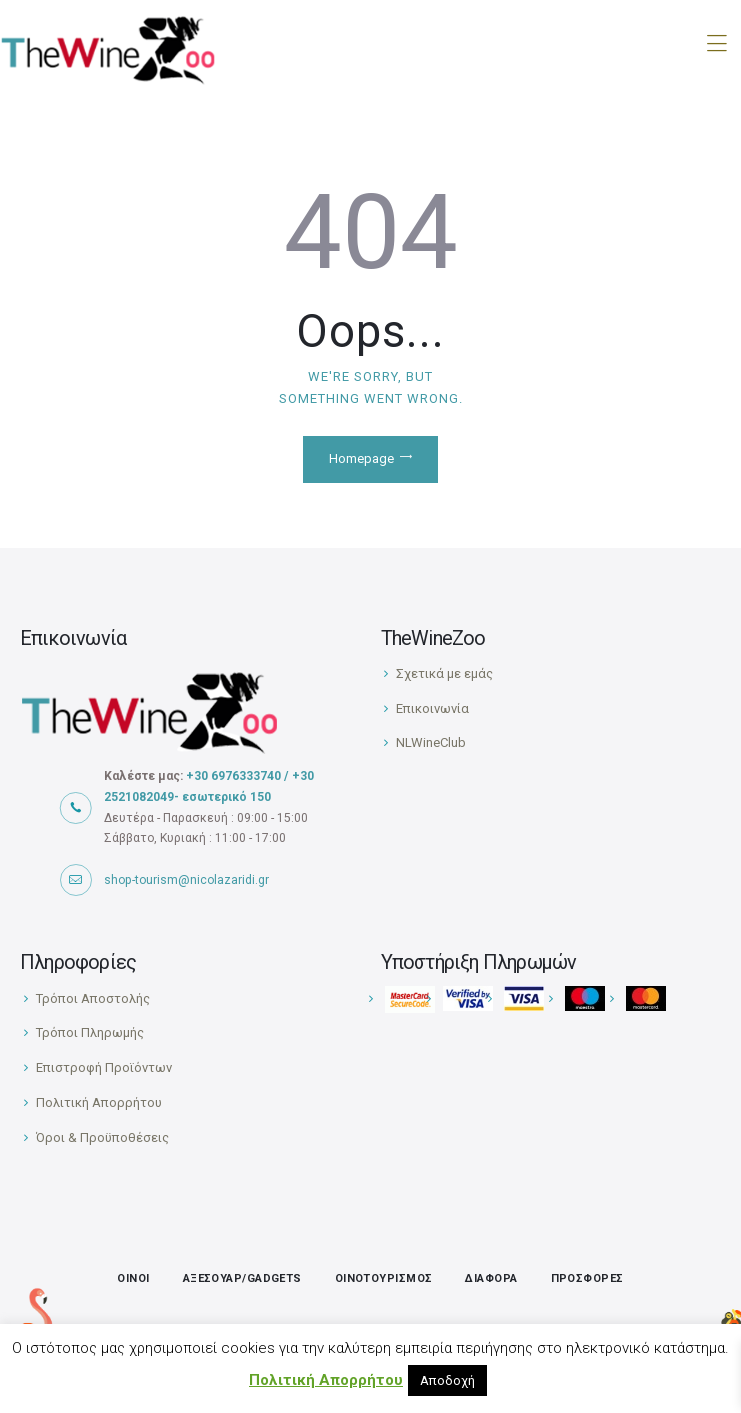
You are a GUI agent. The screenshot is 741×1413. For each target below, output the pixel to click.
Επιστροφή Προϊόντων (104, 1067)
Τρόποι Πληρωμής (90, 1032)
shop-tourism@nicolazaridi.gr (186, 880)
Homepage (361, 458)
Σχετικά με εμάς (444, 673)
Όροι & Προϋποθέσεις (102, 1137)
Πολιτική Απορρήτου (99, 1102)
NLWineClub (431, 742)
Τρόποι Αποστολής (93, 998)
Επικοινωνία (432, 708)
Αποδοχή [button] (447, 1380)
